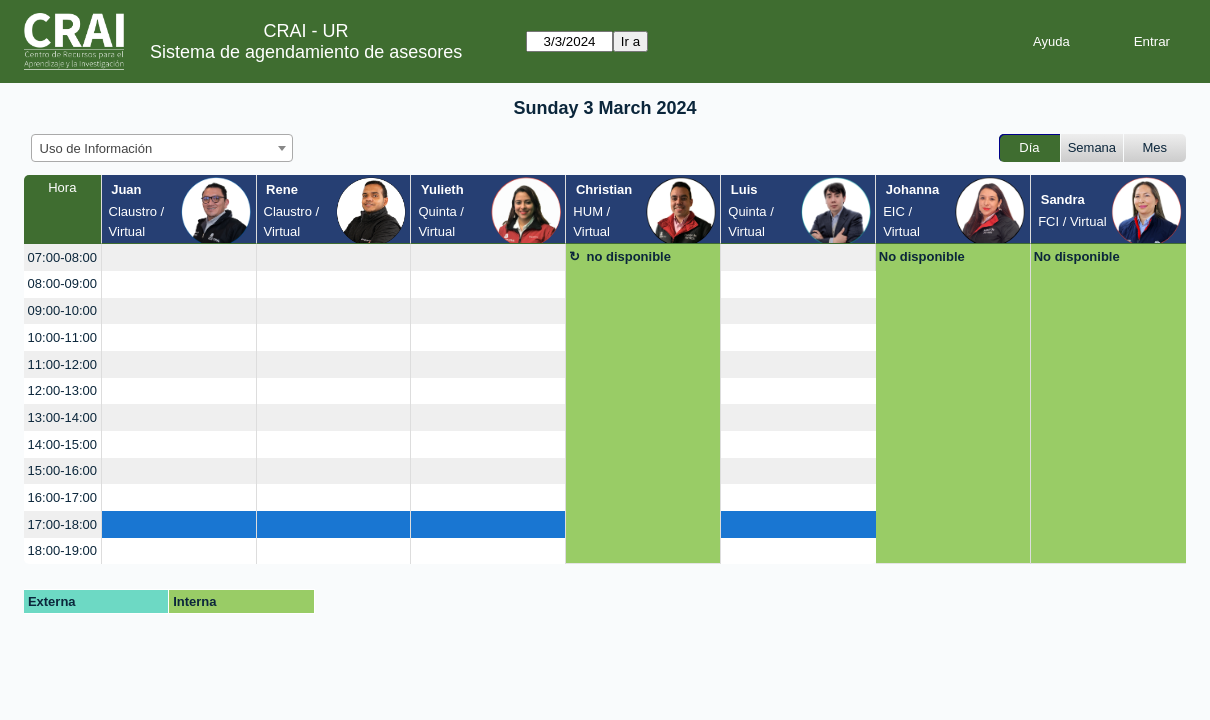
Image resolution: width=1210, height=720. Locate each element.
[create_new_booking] (179, 257)
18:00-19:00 (62, 550)
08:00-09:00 (62, 283)
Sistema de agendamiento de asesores (306, 52)
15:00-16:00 (62, 470)
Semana (1092, 147)
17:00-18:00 (62, 524)
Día (1029, 147)
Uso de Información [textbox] (96, 148)
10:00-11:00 (62, 337)
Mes (1155, 147)
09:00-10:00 (62, 310)
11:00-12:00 (62, 364)
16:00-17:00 (62, 497)
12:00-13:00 (62, 390)
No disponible (922, 256)
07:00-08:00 (62, 257)
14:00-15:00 (62, 444)
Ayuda (1051, 41)
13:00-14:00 (62, 417)
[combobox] (162, 148)
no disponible (628, 256)
